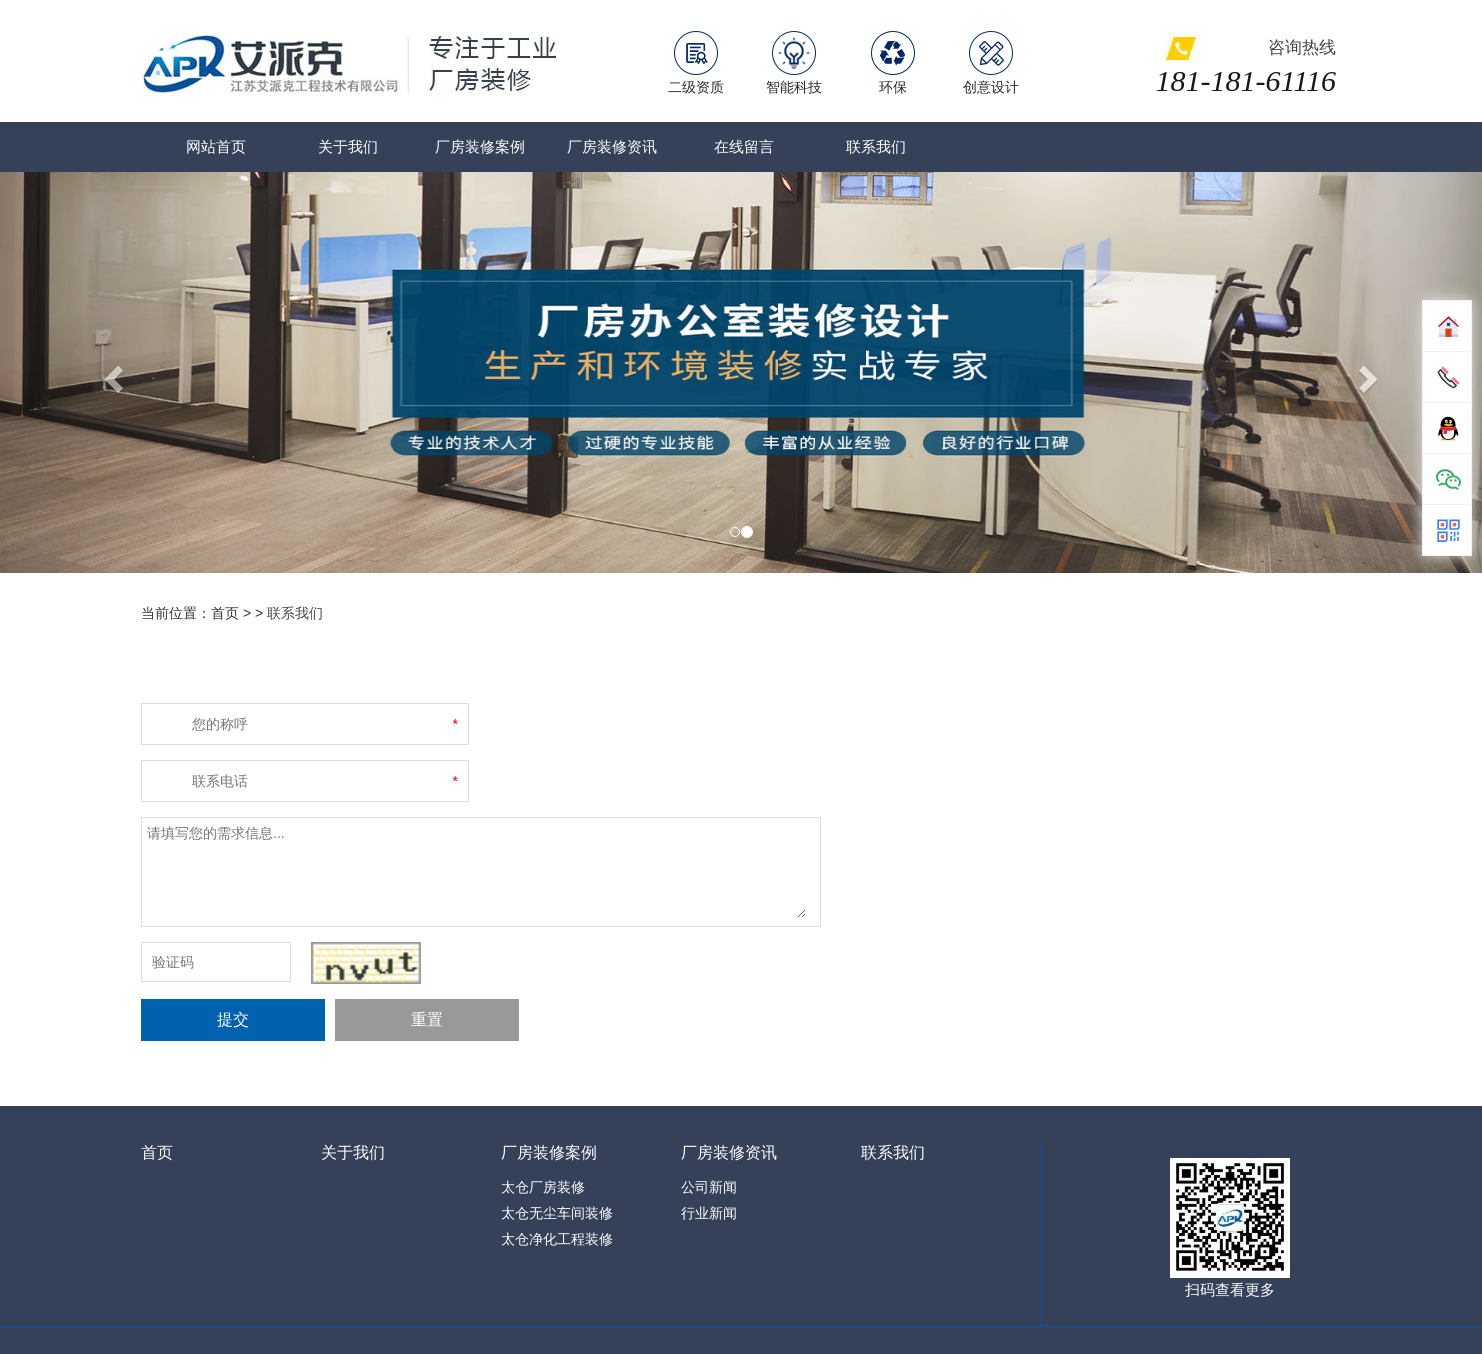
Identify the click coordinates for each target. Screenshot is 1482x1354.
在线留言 (744, 146)
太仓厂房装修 (543, 1187)
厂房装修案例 (480, 146)
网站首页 (216, 146)
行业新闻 (709, 1213)
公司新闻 (709, 1187)
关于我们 (348, 146)
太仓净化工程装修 (557, 1239)
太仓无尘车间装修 (557, 1213)
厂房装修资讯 (612, 146)
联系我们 (876, 146)
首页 (157, 1152)
